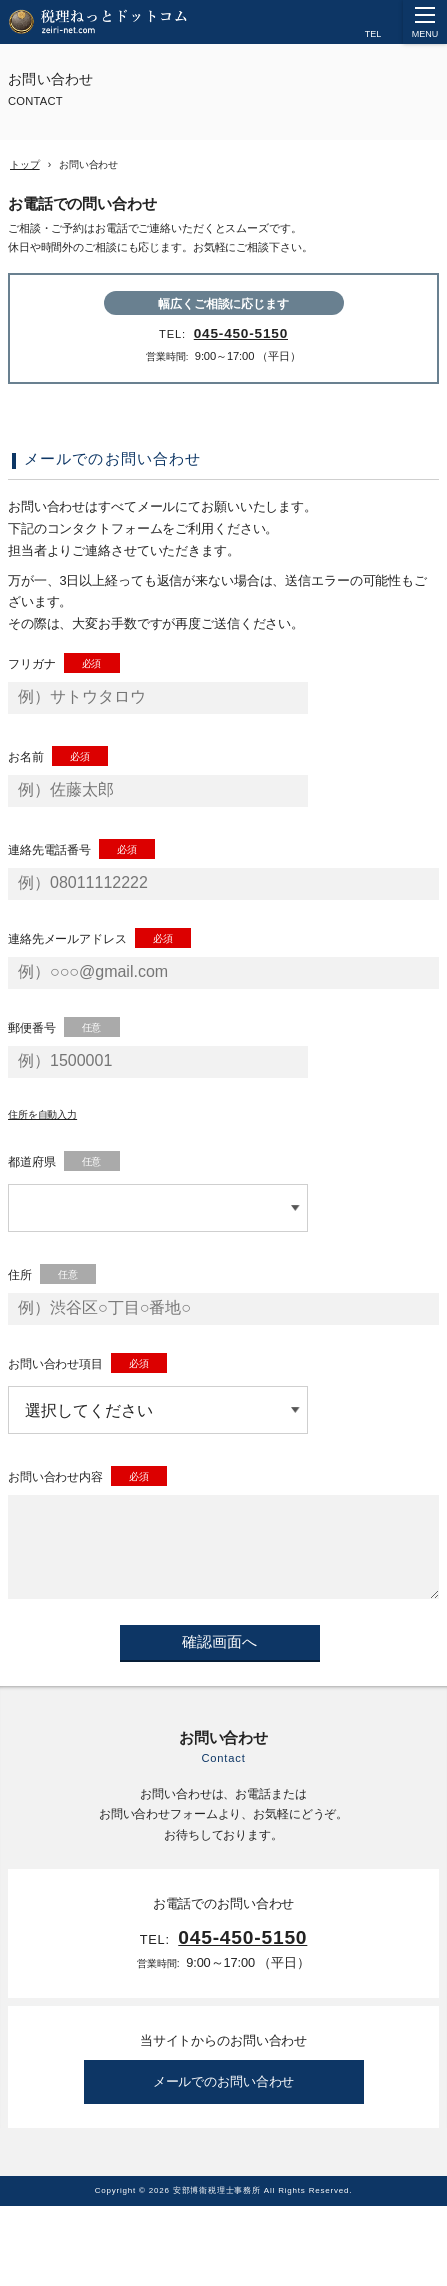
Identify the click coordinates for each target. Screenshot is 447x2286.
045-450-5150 (241, 333)
